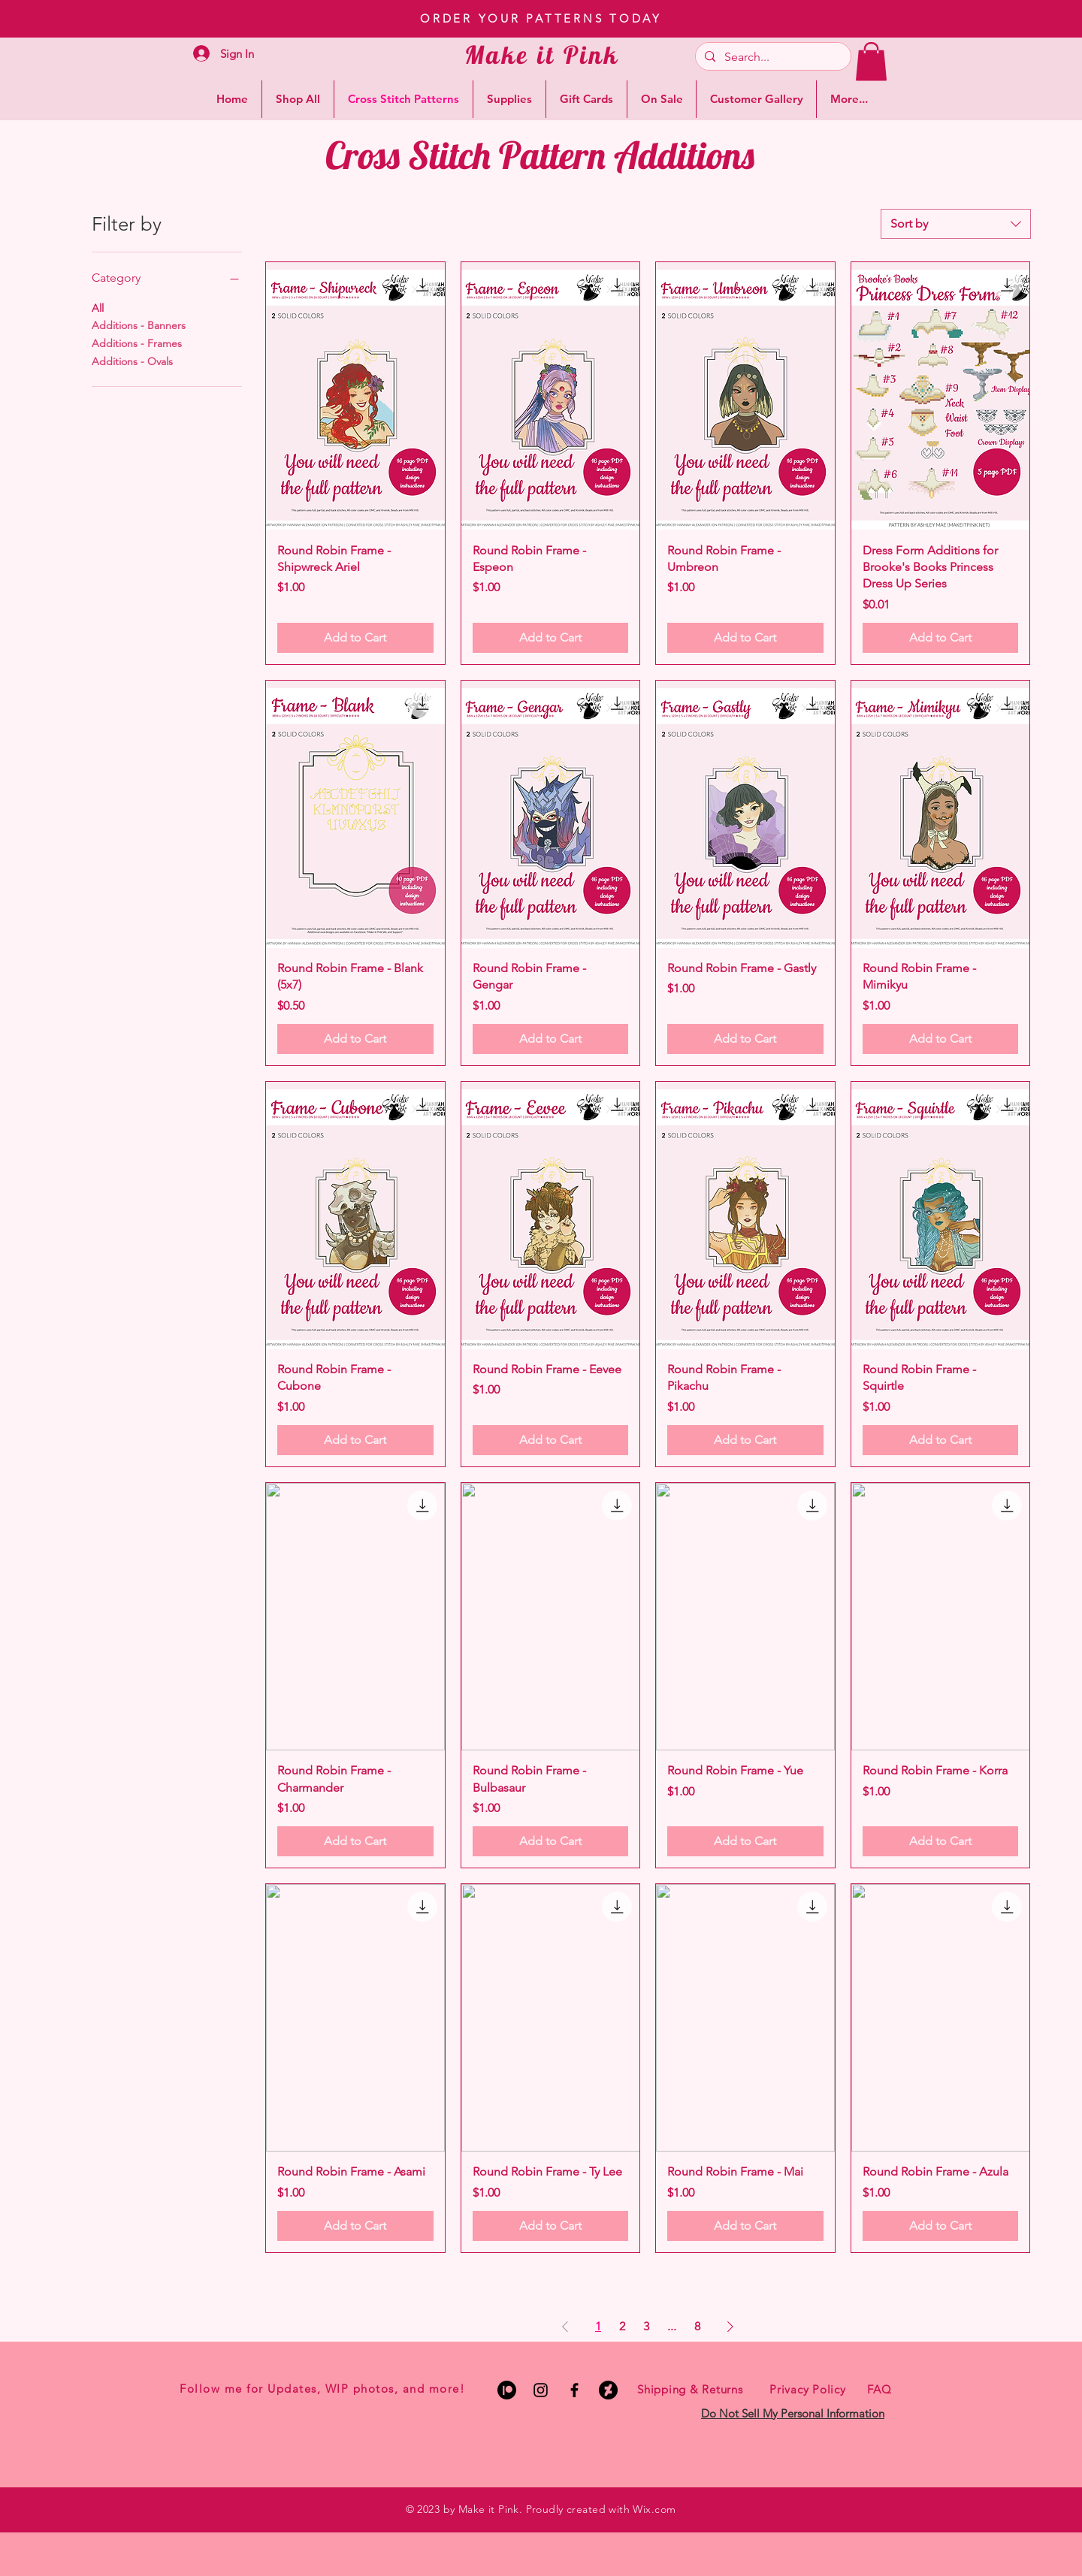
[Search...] (771, 57)
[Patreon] (506, 2390)
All (98, 307)
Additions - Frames (137, 342)
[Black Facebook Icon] (574, 2390)
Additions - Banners (139, 324)
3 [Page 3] (646, 2326)
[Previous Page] (565, 2327)
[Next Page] (730, 2327)
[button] (871, 61)
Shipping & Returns (690, 2389)
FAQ (879, 2389)
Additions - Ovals (132, 360)
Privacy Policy (807, 2389)
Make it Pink (542, 54)
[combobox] (956, 224)
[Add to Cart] (355, 638)
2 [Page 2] (622, 2326)
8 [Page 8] (697, 2326)
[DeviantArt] (608, 2390)
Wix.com (654, 2509)
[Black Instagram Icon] (540, 2390)
